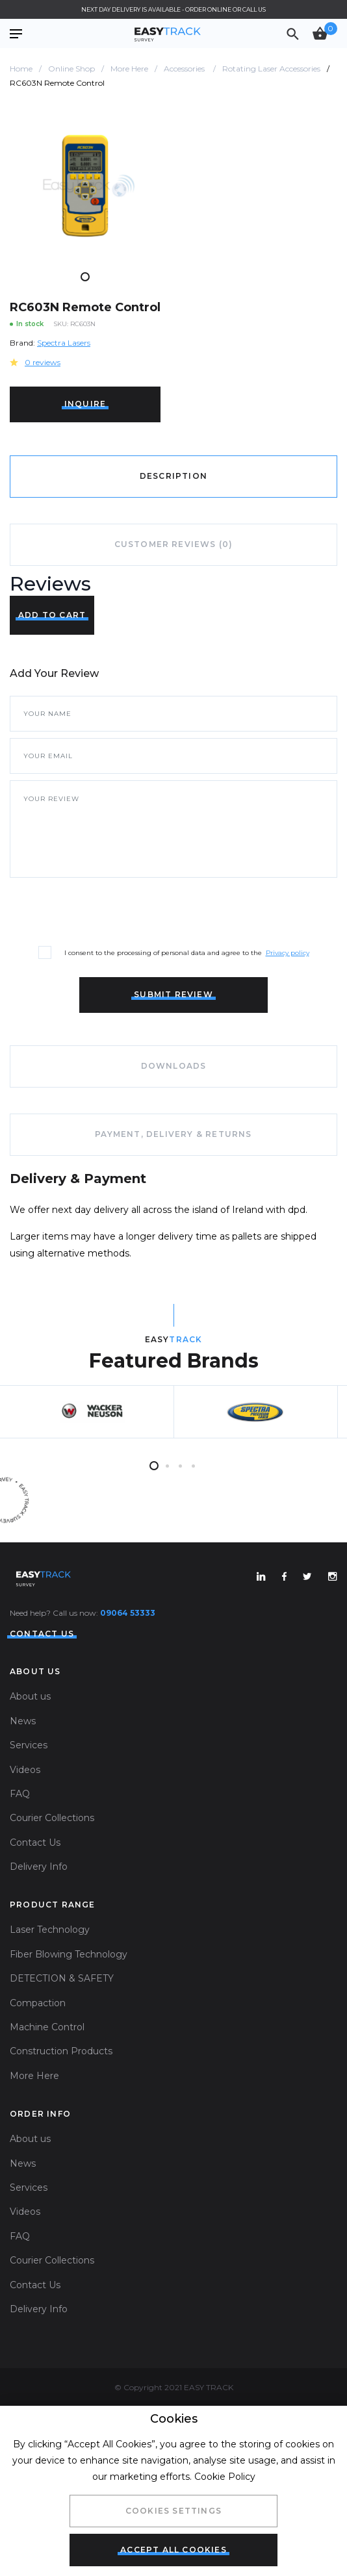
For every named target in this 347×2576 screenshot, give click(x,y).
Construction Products (61, 2051)
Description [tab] (173, 476)
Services (28, 1745)
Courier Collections (52, 1818)
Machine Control (47, 2027)
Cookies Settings (173, 2511)
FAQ (20, 1794)
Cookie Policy (224, 2476)
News (23, 1721)
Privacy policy (287, 953)
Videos (25, 1770)
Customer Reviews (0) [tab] (173, 544)
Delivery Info (39, 1866)
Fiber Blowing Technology (68, 1954)
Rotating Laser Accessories (271, 68)
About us (30, 1696)
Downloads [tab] (174, 1066)
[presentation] (108, 909)
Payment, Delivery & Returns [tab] (173, 1134)
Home (21, 68)
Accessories (185, 68)
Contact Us (35, 1842)
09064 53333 (127, 1613)
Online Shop (71, 68)
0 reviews (42, 362)
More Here (129, 68)
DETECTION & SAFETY (62, 1978)
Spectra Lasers (63, 343)
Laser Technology (50, 1929)
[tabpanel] (85, 186)
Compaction (38, 2003)
